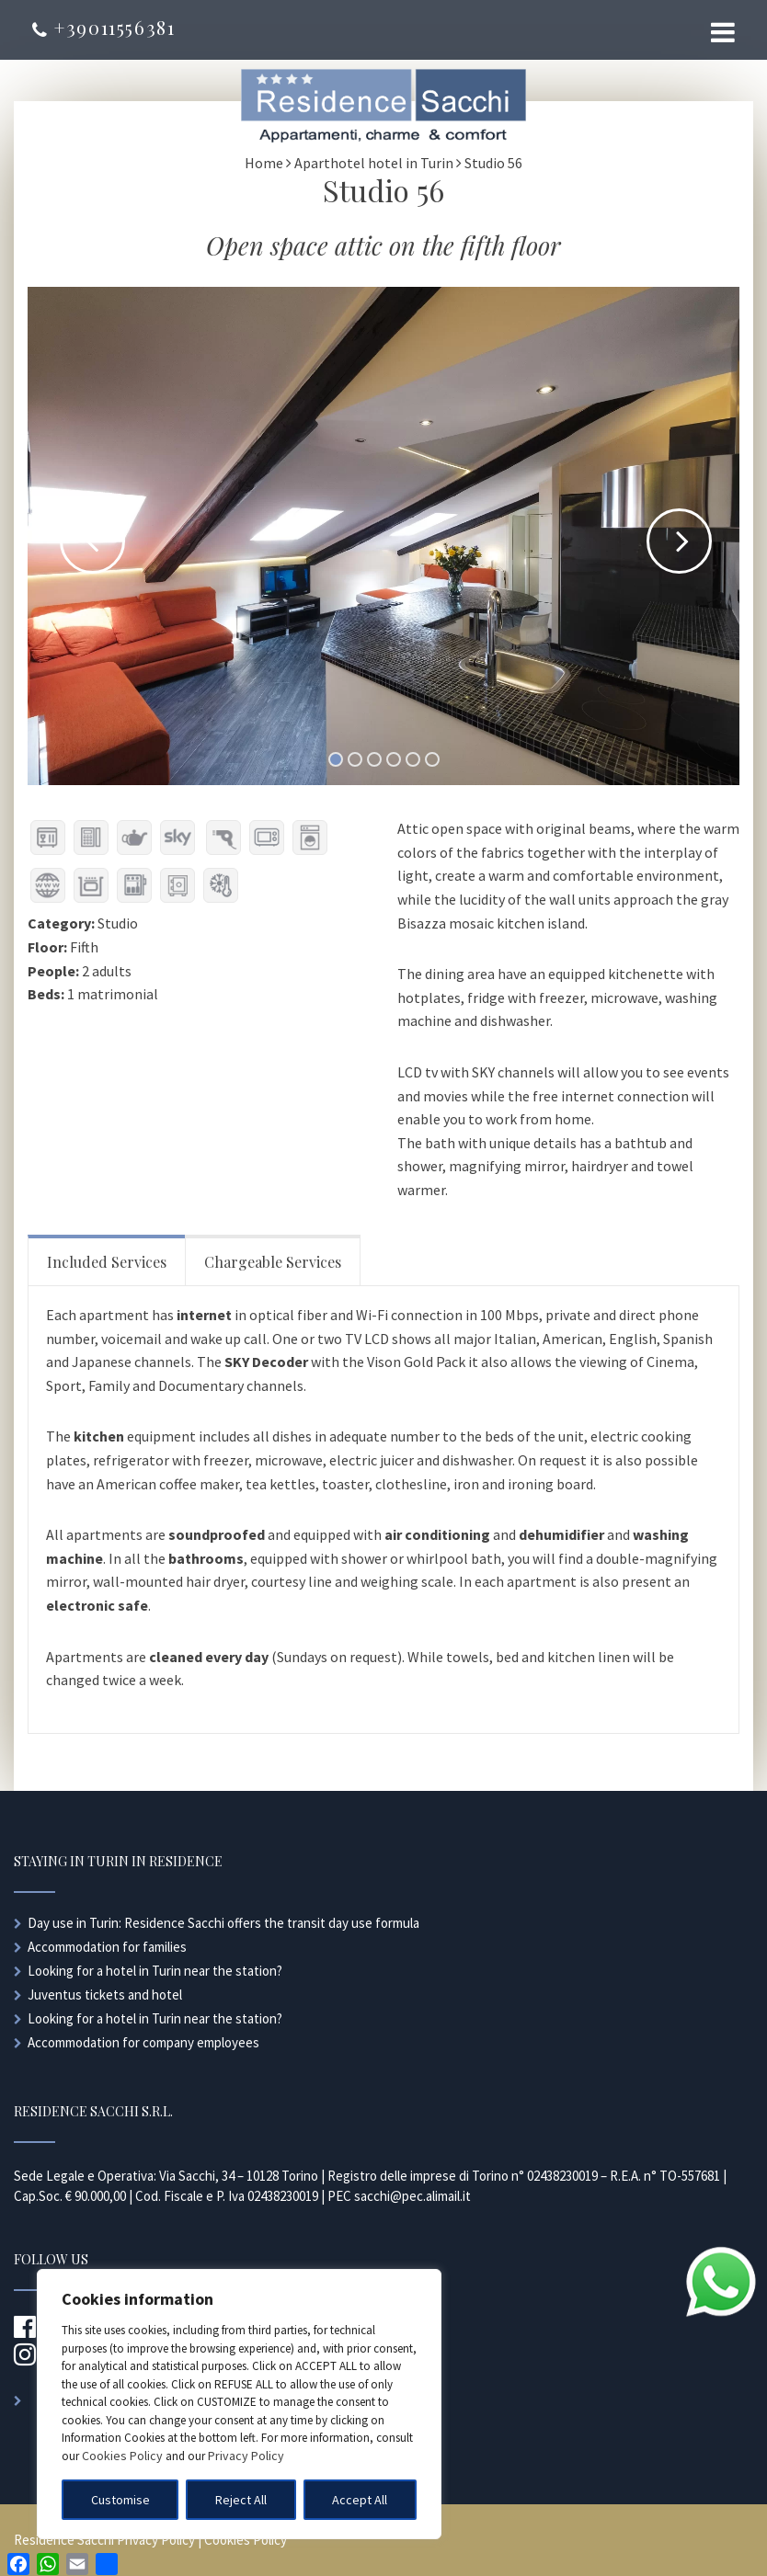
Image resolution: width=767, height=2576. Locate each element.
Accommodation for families (107, 1946)
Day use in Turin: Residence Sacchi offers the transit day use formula (223, 1923)
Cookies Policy (122, 2455)
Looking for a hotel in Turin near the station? (155, 1970)
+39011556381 (103, 27)
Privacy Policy (246, 2455)
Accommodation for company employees (143, 2042)
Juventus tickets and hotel (105, 1994)
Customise (120, 2499)
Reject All (241, 2499)
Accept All (359, 2499)
